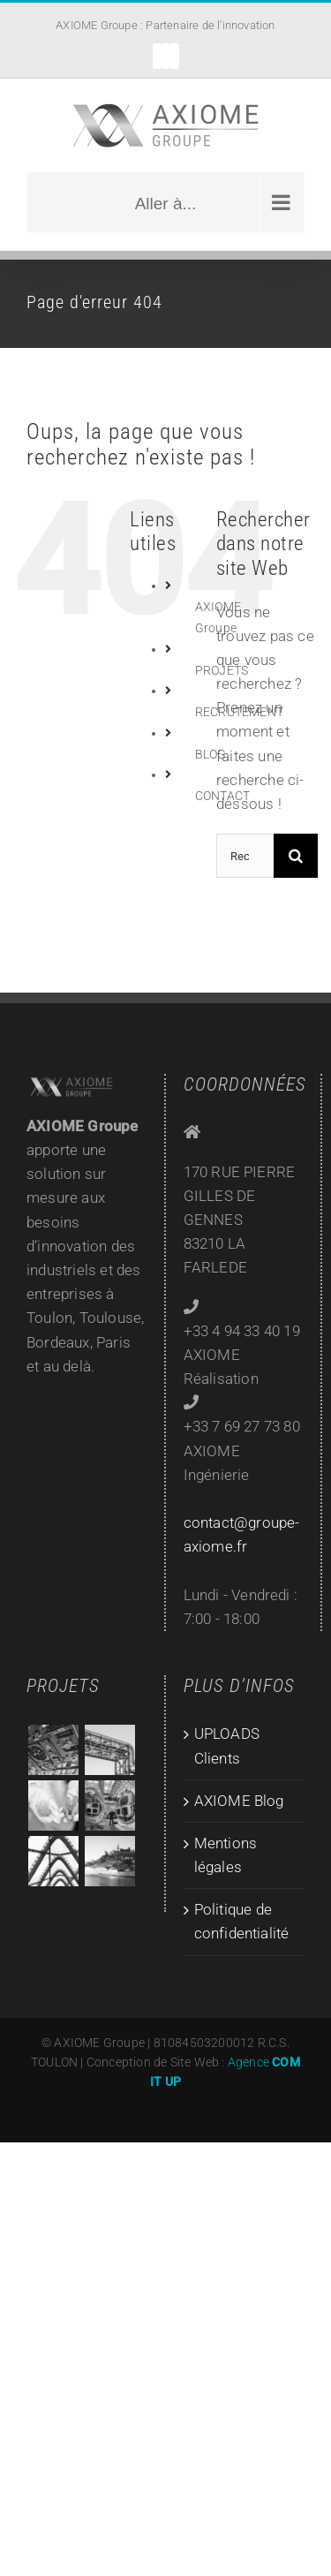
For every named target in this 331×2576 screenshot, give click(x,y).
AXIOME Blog (239, 1800)
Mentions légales (226, 1855)
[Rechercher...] (245, 856)
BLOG (211, 754)
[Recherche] (296, 856)
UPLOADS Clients (227, 1745)
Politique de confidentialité (242, 1921)
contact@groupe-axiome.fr (242, 1534)
